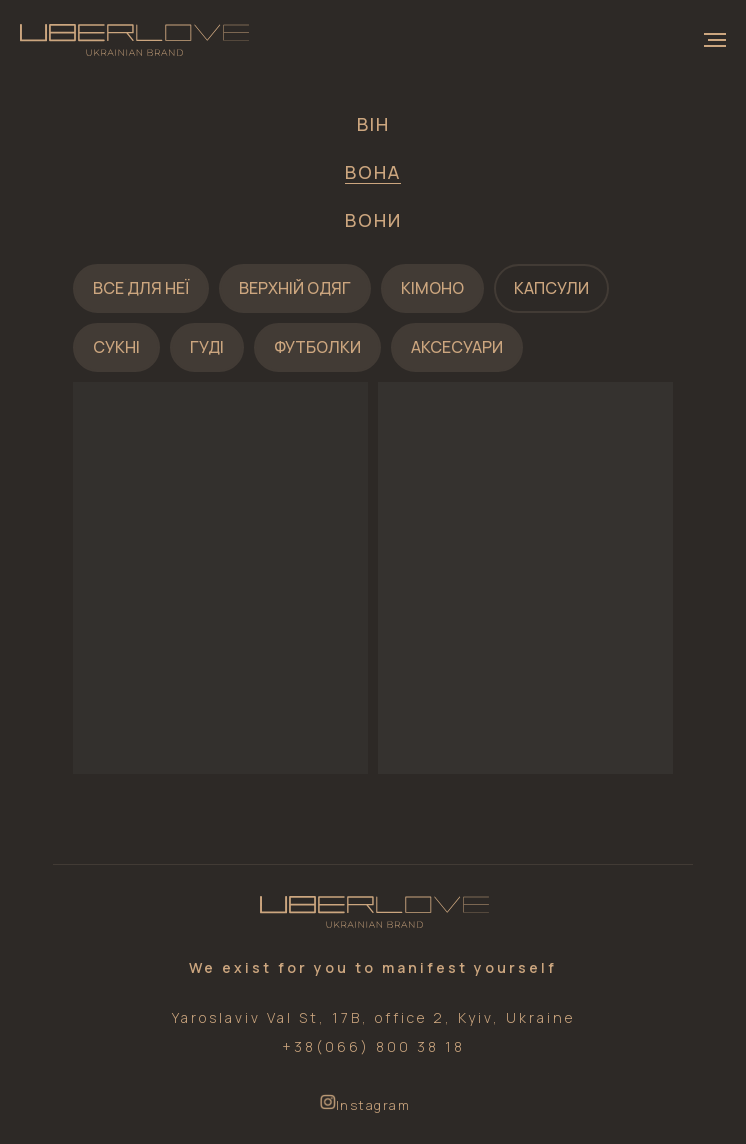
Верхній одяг (295, 288)
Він (373, 124)
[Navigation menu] (715, 40)
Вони (373, 220)
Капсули (551, 288)
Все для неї (141, 288)
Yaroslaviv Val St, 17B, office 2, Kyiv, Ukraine (373, 1017)
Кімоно (432, 288)
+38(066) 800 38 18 (373, 1046)
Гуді (207, 347)
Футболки (317, 347)
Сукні (116, 347)
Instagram (373, 1105)
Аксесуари (457, 347)
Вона (373, 172)
